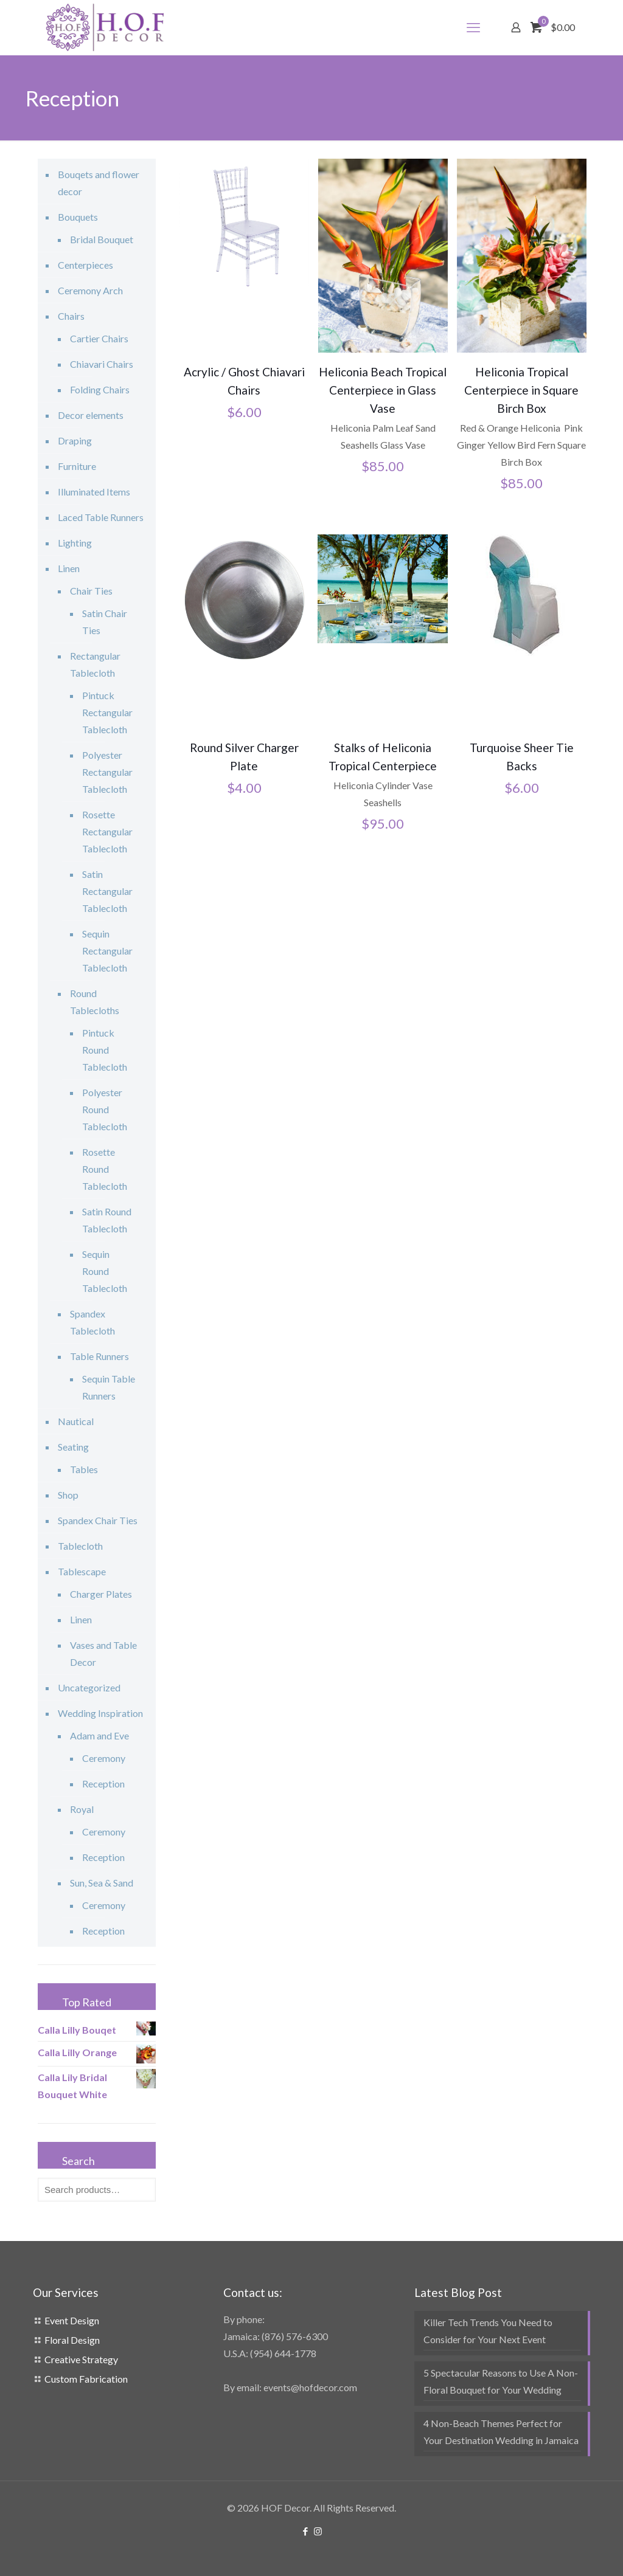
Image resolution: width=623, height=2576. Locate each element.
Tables (84, 1469)
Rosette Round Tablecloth (104, 1169)
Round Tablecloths (94, 1001)
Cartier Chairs (99, 338)
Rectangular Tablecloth (95, 664)
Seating (73, 1446)
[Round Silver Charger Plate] (244, 599)
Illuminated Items (94, 491)
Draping (75, 440)
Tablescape (82, 1571)
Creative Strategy (81, 2359)
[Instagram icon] (317, 2531)
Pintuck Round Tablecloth (104, 1049)
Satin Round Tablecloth (106, 1220)
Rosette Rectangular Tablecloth (107, 831)
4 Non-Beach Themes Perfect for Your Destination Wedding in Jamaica (501, 2431)
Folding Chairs (100, 389)
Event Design (71, 2320)
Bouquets (78, 217)
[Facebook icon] (305, 2531)
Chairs (71, 316)
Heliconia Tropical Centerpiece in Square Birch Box (521, 390)
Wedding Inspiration (100, 1713)
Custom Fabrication (86, 2378)
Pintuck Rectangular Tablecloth (107, 712)
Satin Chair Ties (104, 621)
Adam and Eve (99, 1735)
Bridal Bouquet (101, 239)
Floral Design (72, 2340)
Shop (68, 1494)
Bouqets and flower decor (98, 182)
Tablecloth (80, 1546)
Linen (69, 568)
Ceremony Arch (90, 290)
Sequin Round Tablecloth (104, 1271)
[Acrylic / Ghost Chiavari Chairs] (244, 224)
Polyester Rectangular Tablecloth (107, 772)
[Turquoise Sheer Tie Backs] (521, 595)
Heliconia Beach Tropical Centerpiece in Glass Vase (383, 390)
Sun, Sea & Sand (101, 1882)
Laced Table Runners (101, 517)
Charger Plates (101, 1594)
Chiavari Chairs (101, 364)
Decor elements (91, 415)
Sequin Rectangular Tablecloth (107, 950)
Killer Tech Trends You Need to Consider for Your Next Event (487, 2330)
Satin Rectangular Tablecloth (107, 891)
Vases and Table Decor (103, 1653)
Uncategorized (89, 1687)
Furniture (77, 466)
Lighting (75, 542)
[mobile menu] (473, 27)
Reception (103, 1783)
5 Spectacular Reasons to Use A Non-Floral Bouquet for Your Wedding (500, 2381)
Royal (82, 1809)
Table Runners (99, 1356)
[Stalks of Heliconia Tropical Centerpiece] (383, 588)
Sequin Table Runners (108, 1387)
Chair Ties (91, 590)
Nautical (76, 1421)
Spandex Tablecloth (92, 1322)
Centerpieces (85, 265)
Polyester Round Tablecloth (104, 1109)
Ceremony (103, 1758)
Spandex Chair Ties (97, 1520)
